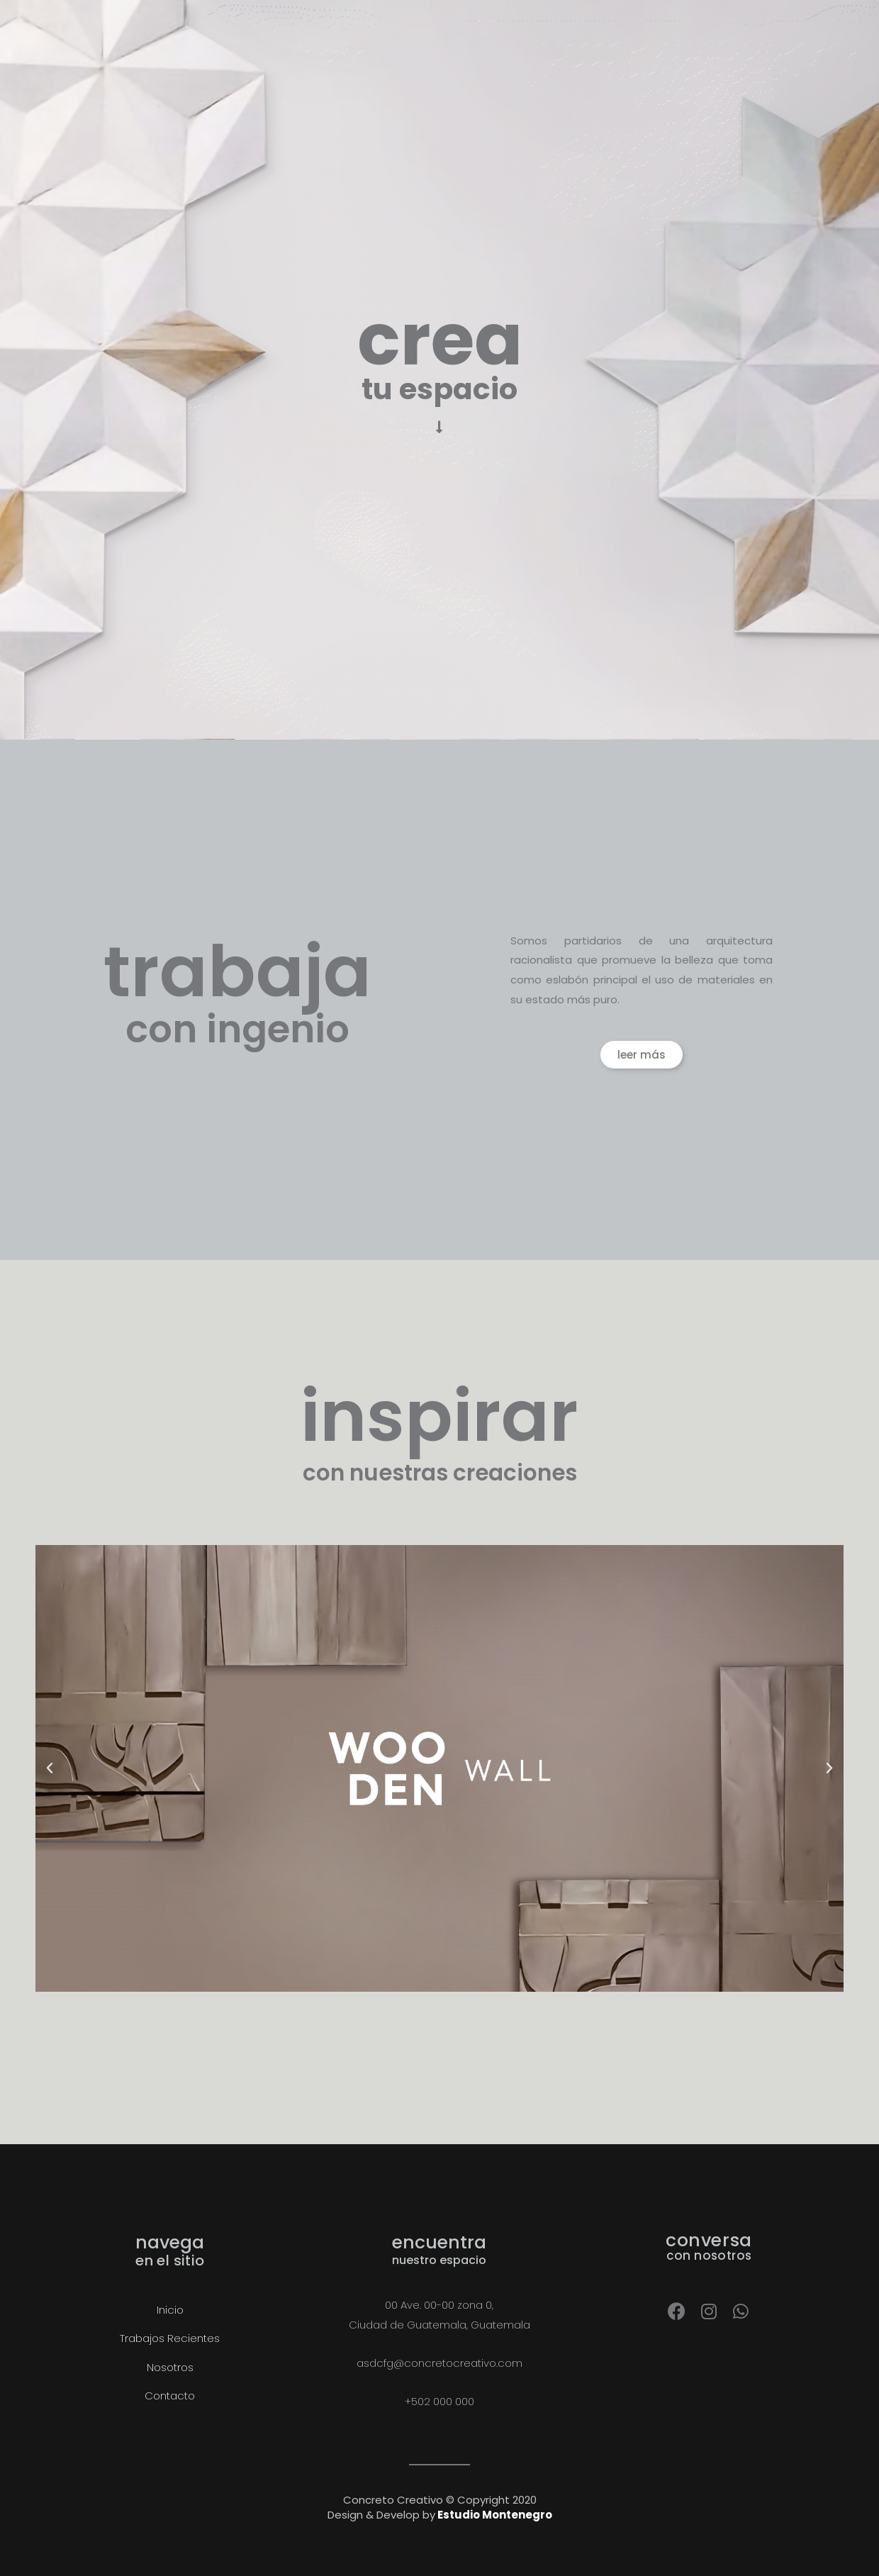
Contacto (170, 2395)
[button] (641, 1055)
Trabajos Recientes (170, 2338)
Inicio (170, 2309)
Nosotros (170, 2367)
